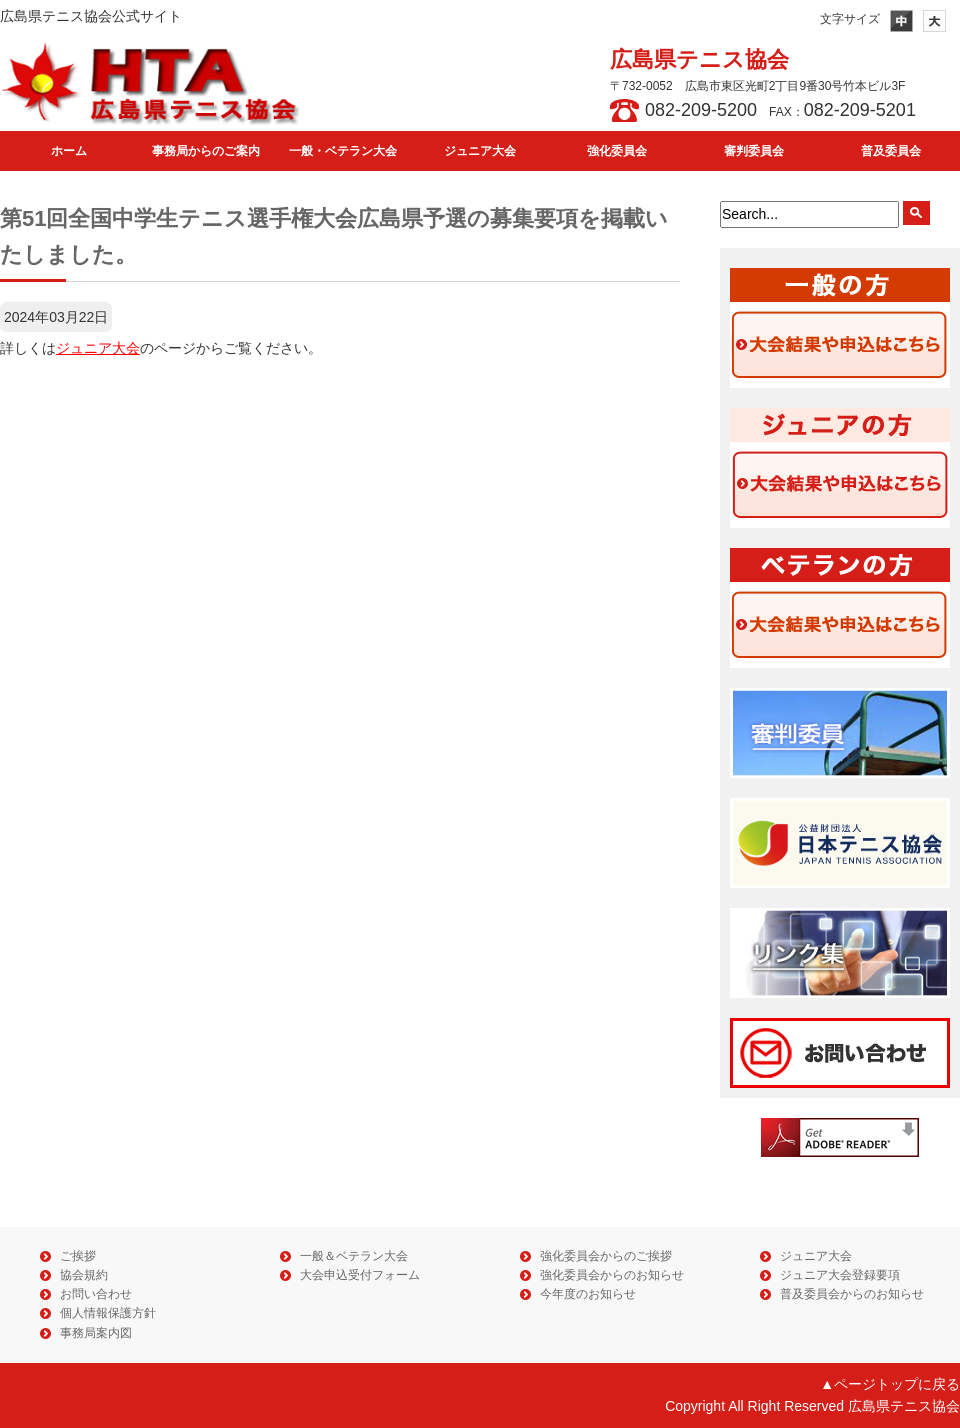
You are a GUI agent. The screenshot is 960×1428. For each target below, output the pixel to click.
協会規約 (84, 1275)
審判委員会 (754, 151)
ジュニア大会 (480, 151)
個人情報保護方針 (108, 1313)
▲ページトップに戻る (890, 1384)
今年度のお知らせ (588, 1294)
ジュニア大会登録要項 (840, 1275)
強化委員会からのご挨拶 (606, 1256)
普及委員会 (891, 151)
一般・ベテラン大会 (343, 151)
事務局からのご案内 (206, 151)
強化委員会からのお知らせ (612, 1275)
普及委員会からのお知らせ (852, 1294)
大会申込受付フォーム (360, 1275)
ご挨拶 (78, 1256)
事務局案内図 (96, 1333)
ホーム (69, 151)
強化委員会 (617, 151)
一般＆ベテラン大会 (354, 1256)
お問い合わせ (96, 1294)
